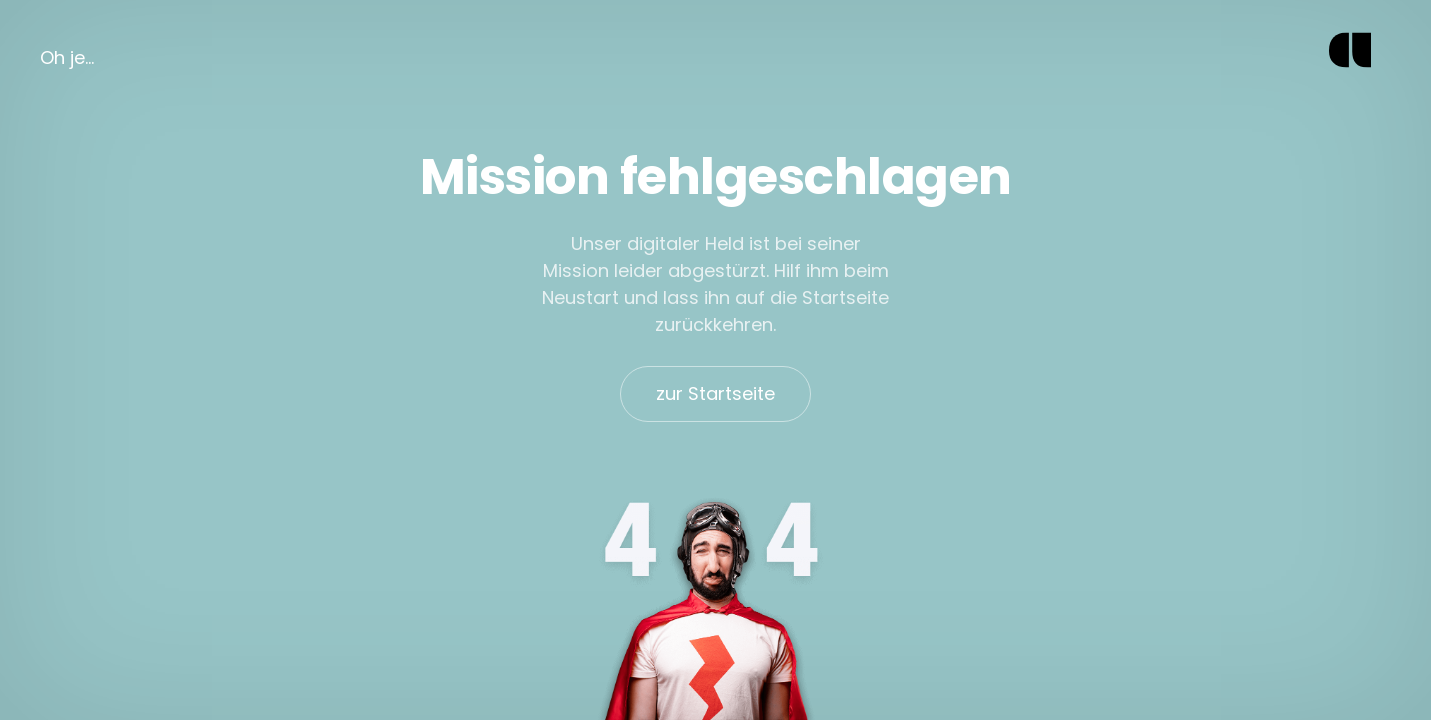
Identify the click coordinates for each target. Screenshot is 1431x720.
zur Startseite (715, 393)
